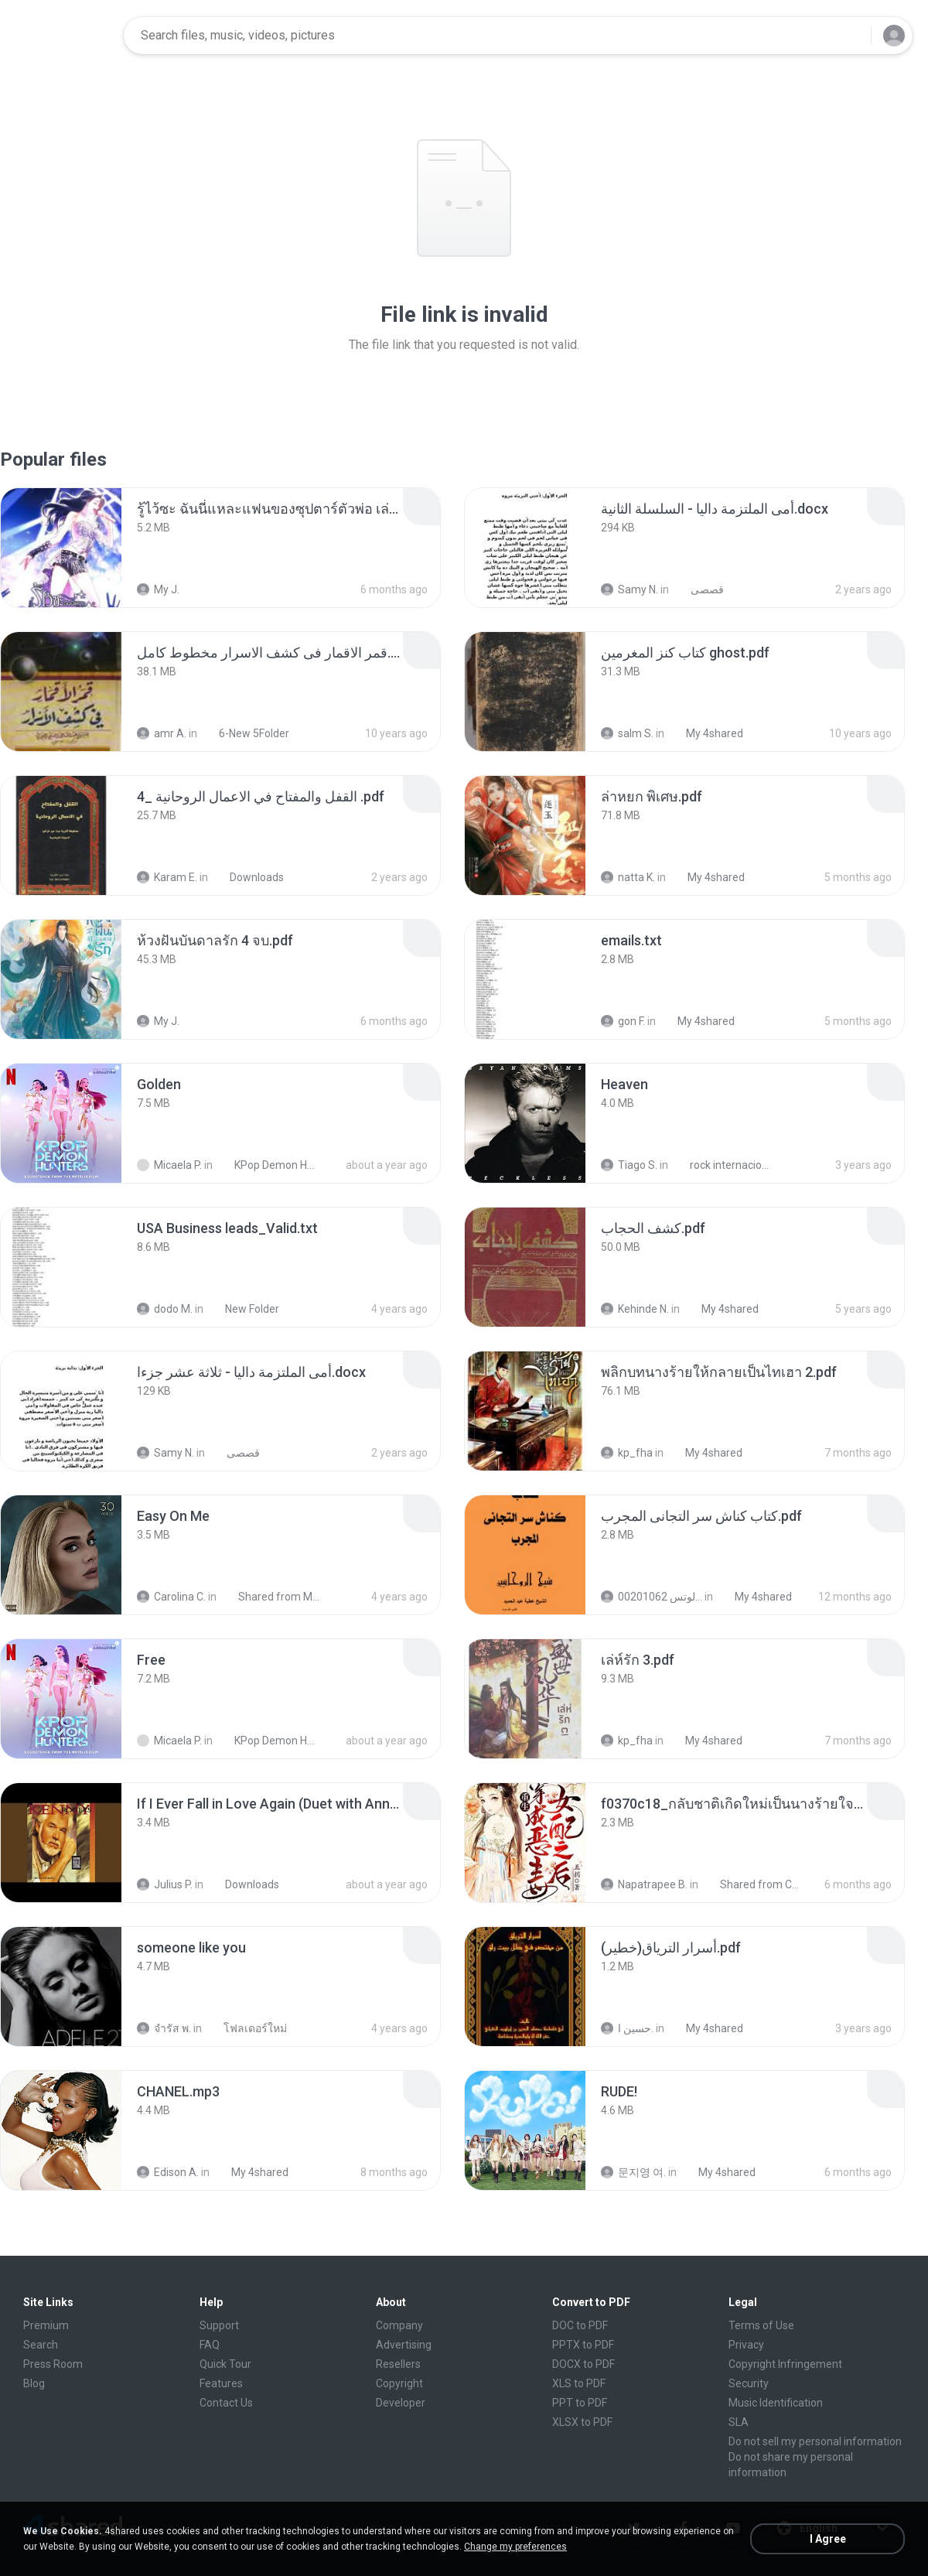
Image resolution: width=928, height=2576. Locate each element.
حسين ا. (627, 2028)
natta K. (628, 877)
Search (40, 2345)
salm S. (627, 733)
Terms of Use (761, 2325)
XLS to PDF (579, 2383)
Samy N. (629, 589)
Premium (46, 2325)
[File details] (61, 547)
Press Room (53, 2364)
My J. (158, 589)
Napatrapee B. (644, 1884)
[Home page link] (62, 35)
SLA (738, 2422)
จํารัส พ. (164, 2028)
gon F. (623, 1021)
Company (399, 2325)
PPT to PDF (579, 2403)
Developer (400, 2403)
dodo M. (165, 1309)
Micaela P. (169, 1165)
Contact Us (226, 2403)
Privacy (746, 2345)
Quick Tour (225, 2364)
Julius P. (165, 1884)
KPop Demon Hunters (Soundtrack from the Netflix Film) (268, 1165)
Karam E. (167, 877)
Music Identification (775, 2403)
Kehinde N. (635, 1309)
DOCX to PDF (583, 2364)
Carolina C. (171, 1596)
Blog (34, 2383)
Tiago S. (629, 1165)
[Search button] (849, 35)
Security (748, 2383)
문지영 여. (633, 2172)
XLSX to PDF (582, 2422)
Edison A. (168, 2172)
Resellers (398, 2364)
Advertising (404, 2345)
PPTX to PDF (583, 2345)
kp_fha (627, 1453)
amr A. (161, 733)
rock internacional (723, 1165)
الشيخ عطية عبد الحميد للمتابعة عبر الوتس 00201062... (651, 1596)
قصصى (699, 589)
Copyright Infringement (785, 2364)
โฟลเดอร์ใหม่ (246, 2028)
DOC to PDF (580, 2325)
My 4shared (706, 733)
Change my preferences (515, 2546)
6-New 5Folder (245, 733)
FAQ (210, 2345)
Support (219, 2325)
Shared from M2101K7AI (271, 1596)
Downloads (248, 877)
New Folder (243, 1309)
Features (221, 2383)
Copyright (399, 2383)
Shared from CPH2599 (753, 1884)
